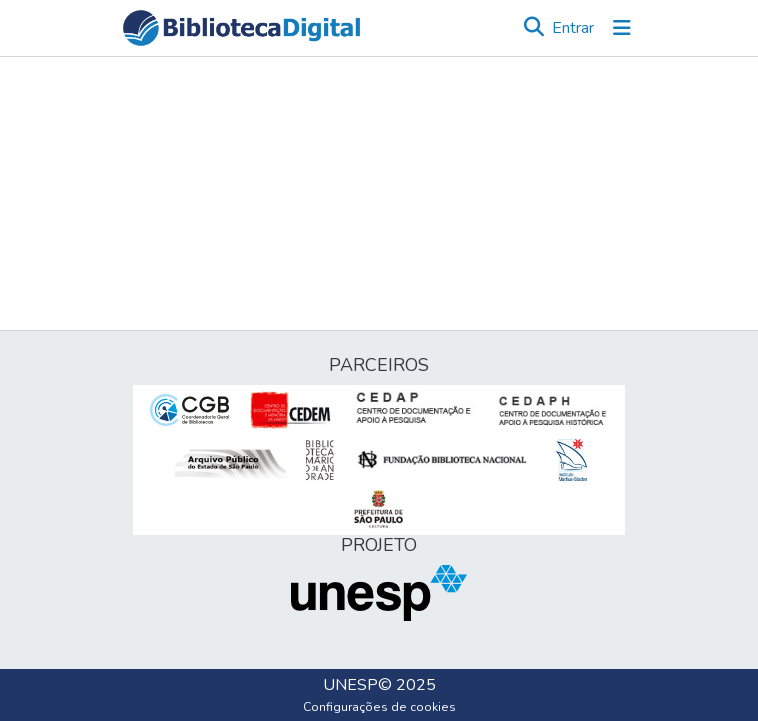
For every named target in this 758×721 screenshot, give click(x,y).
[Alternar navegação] (622, 28)
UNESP (350, 685)
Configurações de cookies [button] (379, 707)
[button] (241, 28)
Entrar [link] (573, 28)
